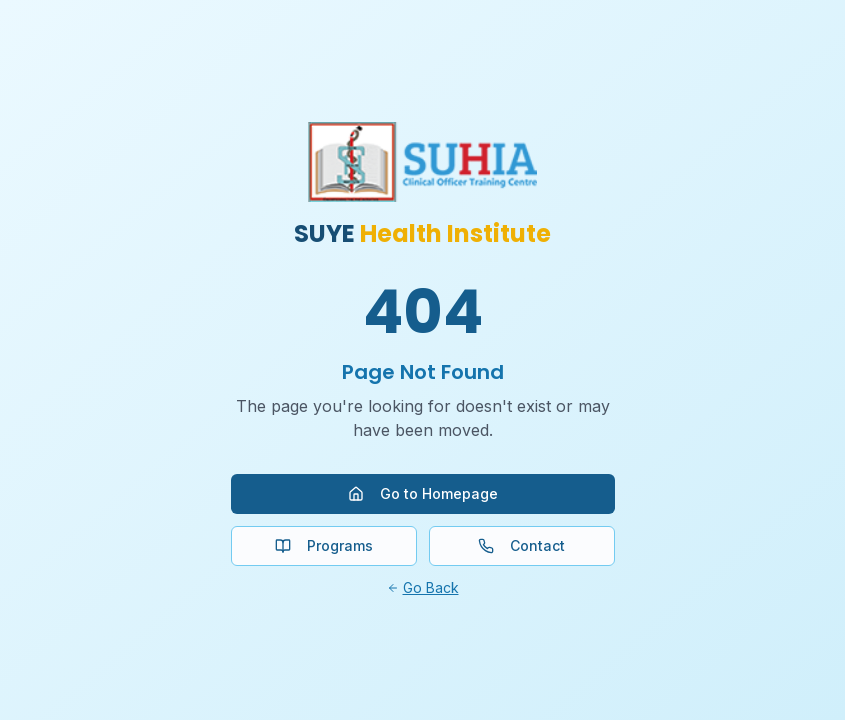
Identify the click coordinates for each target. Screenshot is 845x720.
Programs (324, 545)
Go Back (423, 587)
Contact (521, 545)
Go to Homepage (423, 493)
